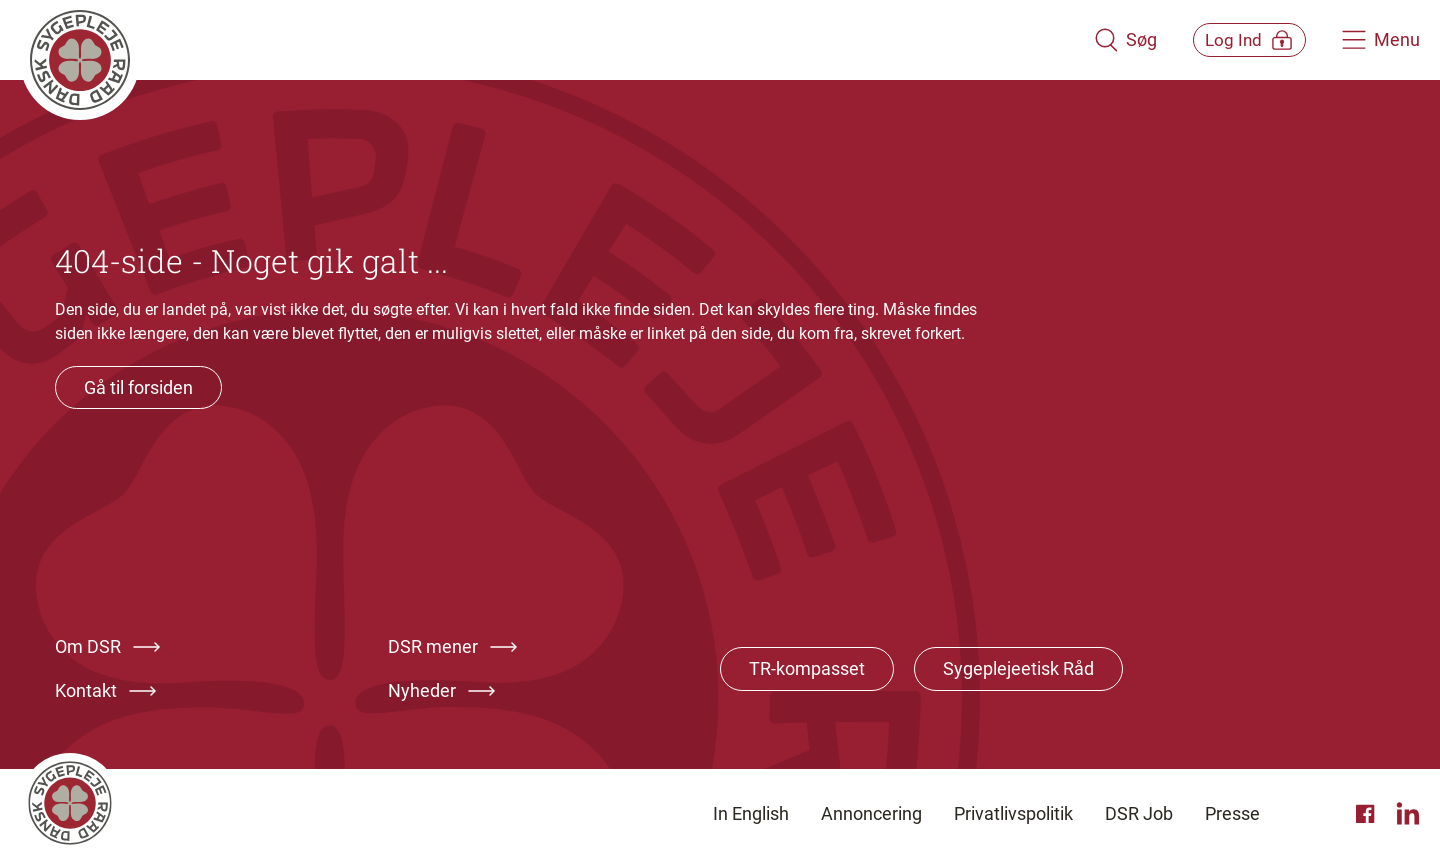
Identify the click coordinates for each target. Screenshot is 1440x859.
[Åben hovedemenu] (1381, 40)
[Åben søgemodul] (1097, 40)
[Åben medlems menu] (1235, 39)
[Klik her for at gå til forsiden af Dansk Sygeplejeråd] (543, 40)
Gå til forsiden (138, 387)
